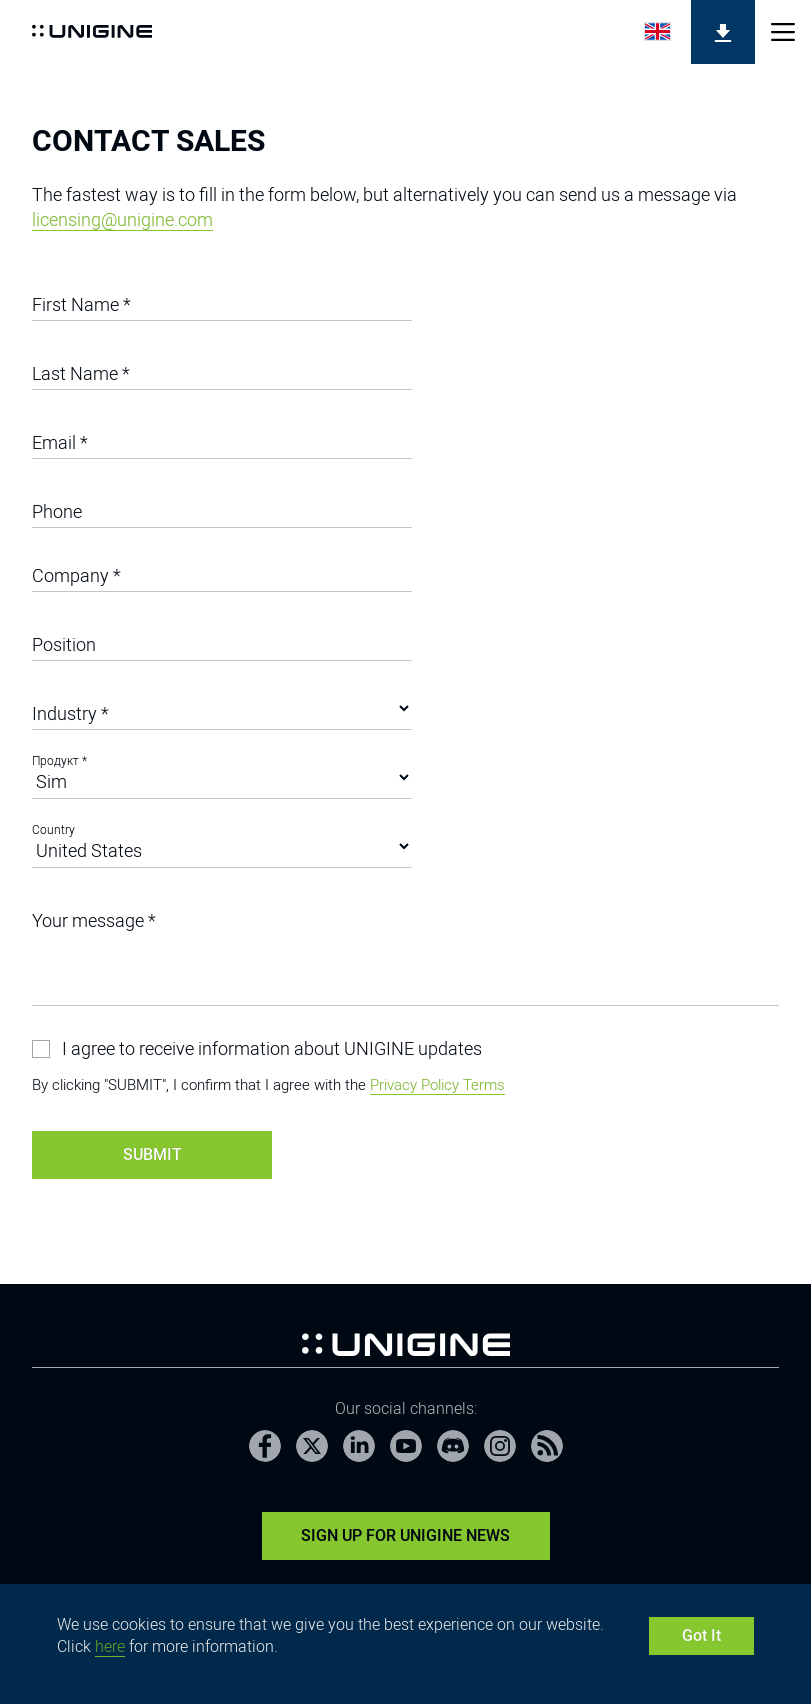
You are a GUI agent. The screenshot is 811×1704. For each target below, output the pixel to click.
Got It (701, 1635)
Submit (152, 1154)
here (110, 1646)
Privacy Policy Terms (437, 1085)
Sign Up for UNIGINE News (405, 1535)
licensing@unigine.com (122, 219)
